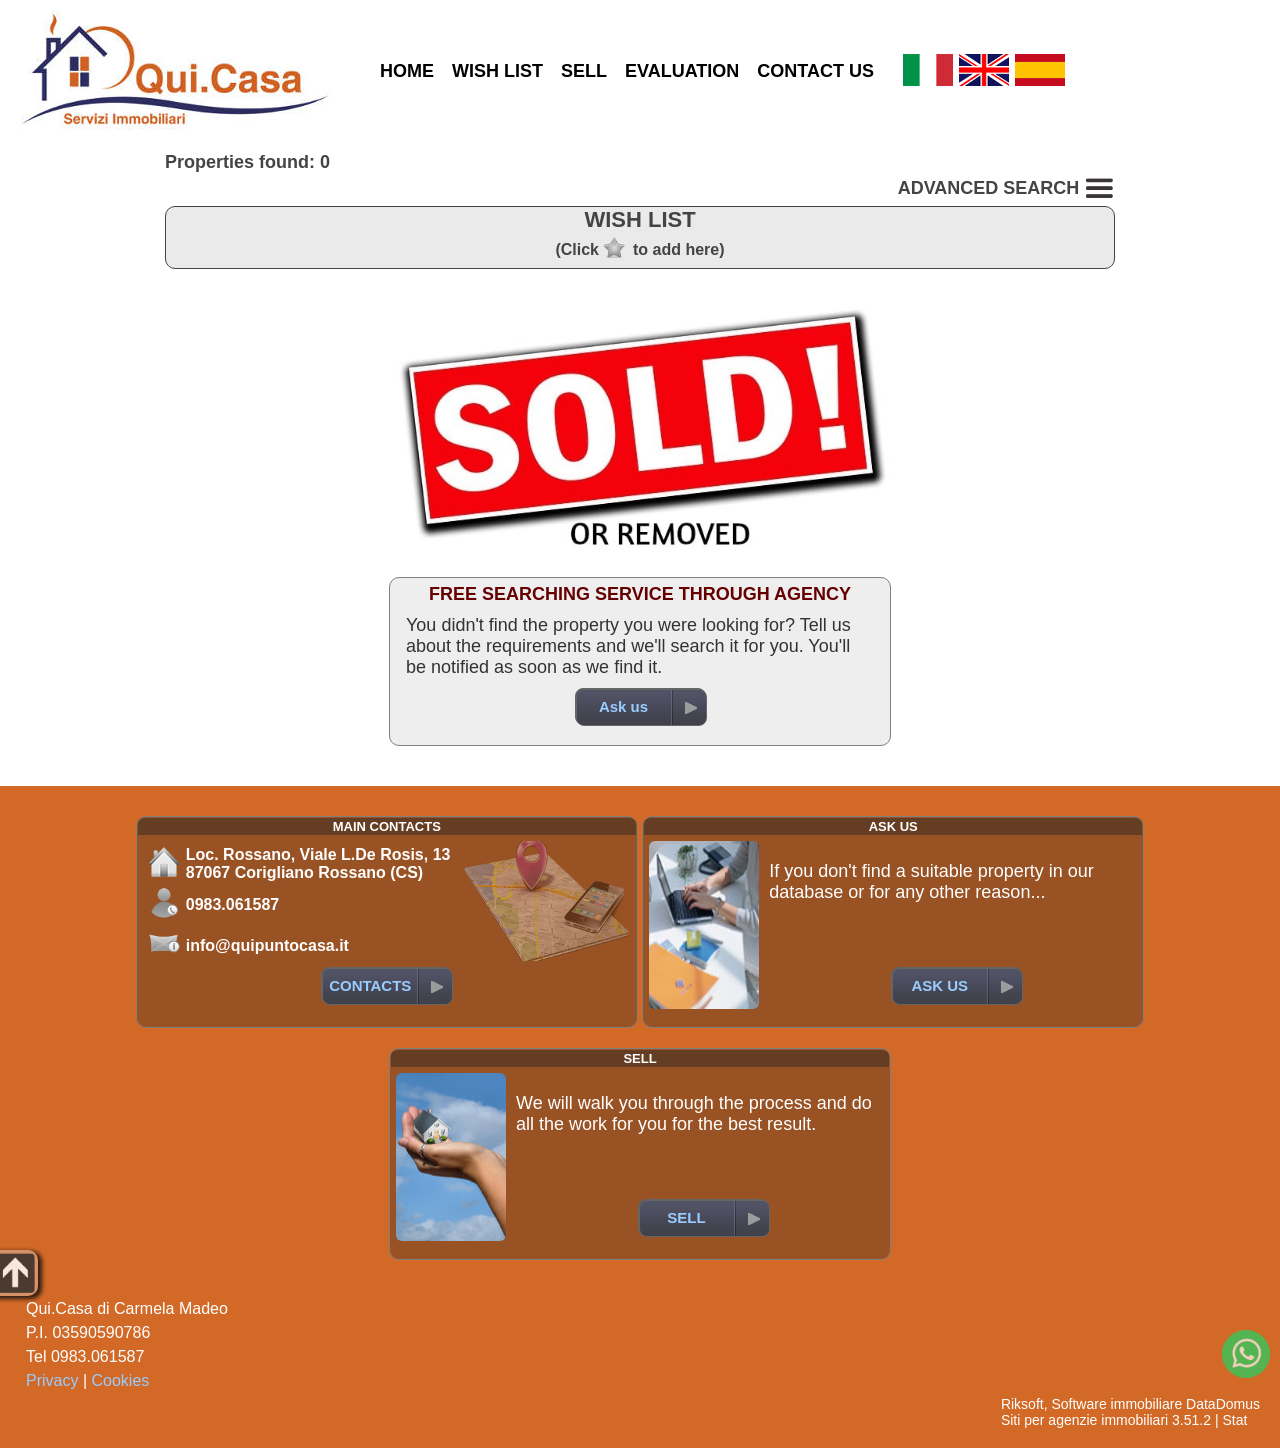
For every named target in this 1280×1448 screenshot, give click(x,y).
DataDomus (1223, 1404)
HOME (407, 71)
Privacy (52, 1380)
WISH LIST (497, 71)
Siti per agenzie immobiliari (1084, 1420)
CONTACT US (815, 71)
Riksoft (1022, 1404)
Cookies (121, 1380)
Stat (1234, 1420)
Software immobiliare (1116, 1404)
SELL (584, 71)
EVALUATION (682, 71)
